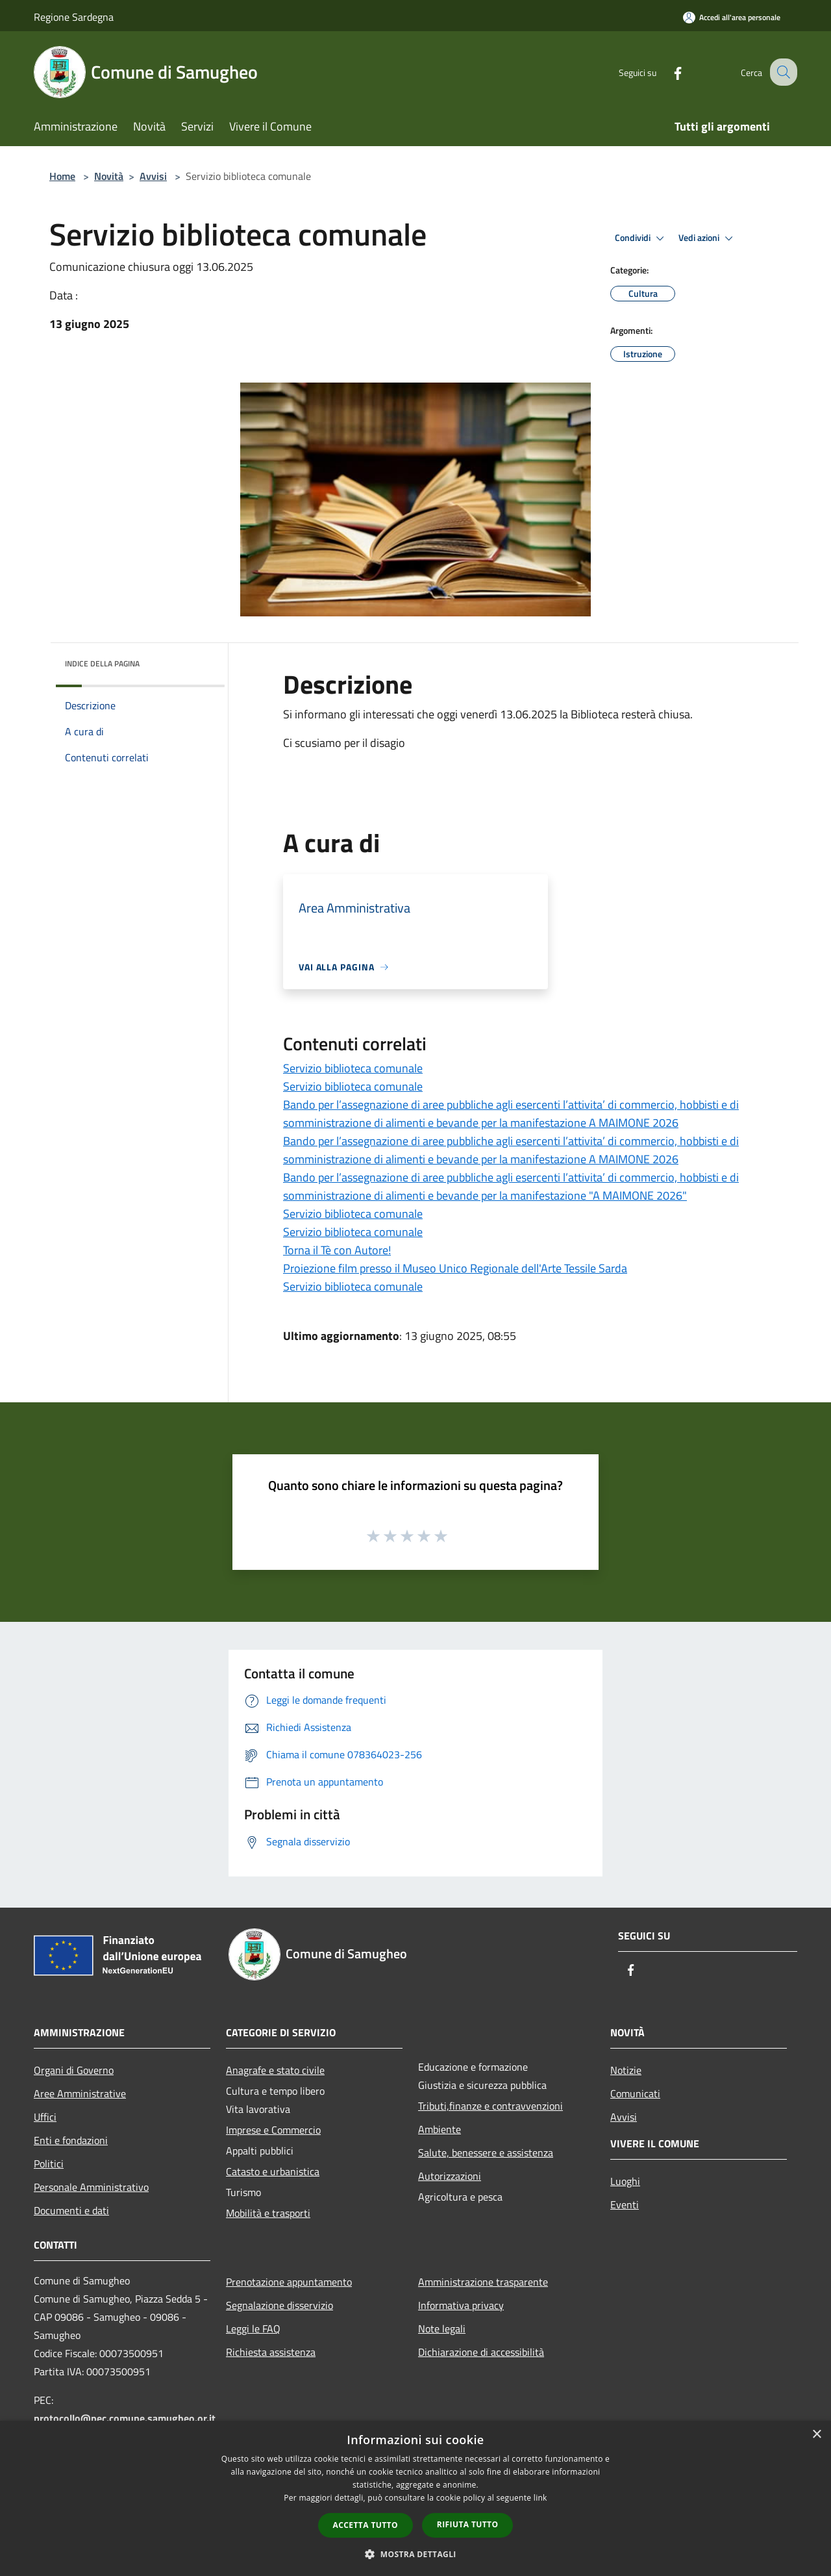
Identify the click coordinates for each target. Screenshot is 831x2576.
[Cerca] (781, 72)
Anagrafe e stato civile (275, 2070)
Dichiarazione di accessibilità (481, 2352)
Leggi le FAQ (253, 2328)
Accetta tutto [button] (365, 2525)
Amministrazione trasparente (483, 2282)
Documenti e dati (71, 2210)
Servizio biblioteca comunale (353, 1068)
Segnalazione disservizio (279, 2305)
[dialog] (415, 2498)
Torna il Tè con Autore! (337, 1250)
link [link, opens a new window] (540, 2497)
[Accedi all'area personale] (731, 17)
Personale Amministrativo (91, 2187)
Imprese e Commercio (273, 2130)
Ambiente (439, 2129)
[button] (415, 2553)
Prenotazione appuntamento (289, 2282)
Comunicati (635, 2093)
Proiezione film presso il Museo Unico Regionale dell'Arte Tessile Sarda (455, 1268)
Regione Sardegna (74, 17)
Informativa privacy (461, 2305)
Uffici (45, 2117)
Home (62, 176)
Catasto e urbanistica (272, 2171)
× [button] (816, 2435)
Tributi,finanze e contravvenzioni (490, 2106)
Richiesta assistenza (271, 2352)
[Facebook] (666, 72)
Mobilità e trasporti (268, 2213)
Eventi (624, 2204)
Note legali (441, 2328)
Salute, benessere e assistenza (485, 2152)
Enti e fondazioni (71, 2140)
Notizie (625, 2070)
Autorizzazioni (449, 2176)
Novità (108, 176)
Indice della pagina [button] (102, 663)
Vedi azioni (707, 238)
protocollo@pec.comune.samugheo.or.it (125, 2418)
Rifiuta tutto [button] (468, 2524)
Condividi (641, 238)
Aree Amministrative (80, 2093)
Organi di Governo (74, 2070)
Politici (49, 2163)
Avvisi (153, 176)
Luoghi (625, 2181)
